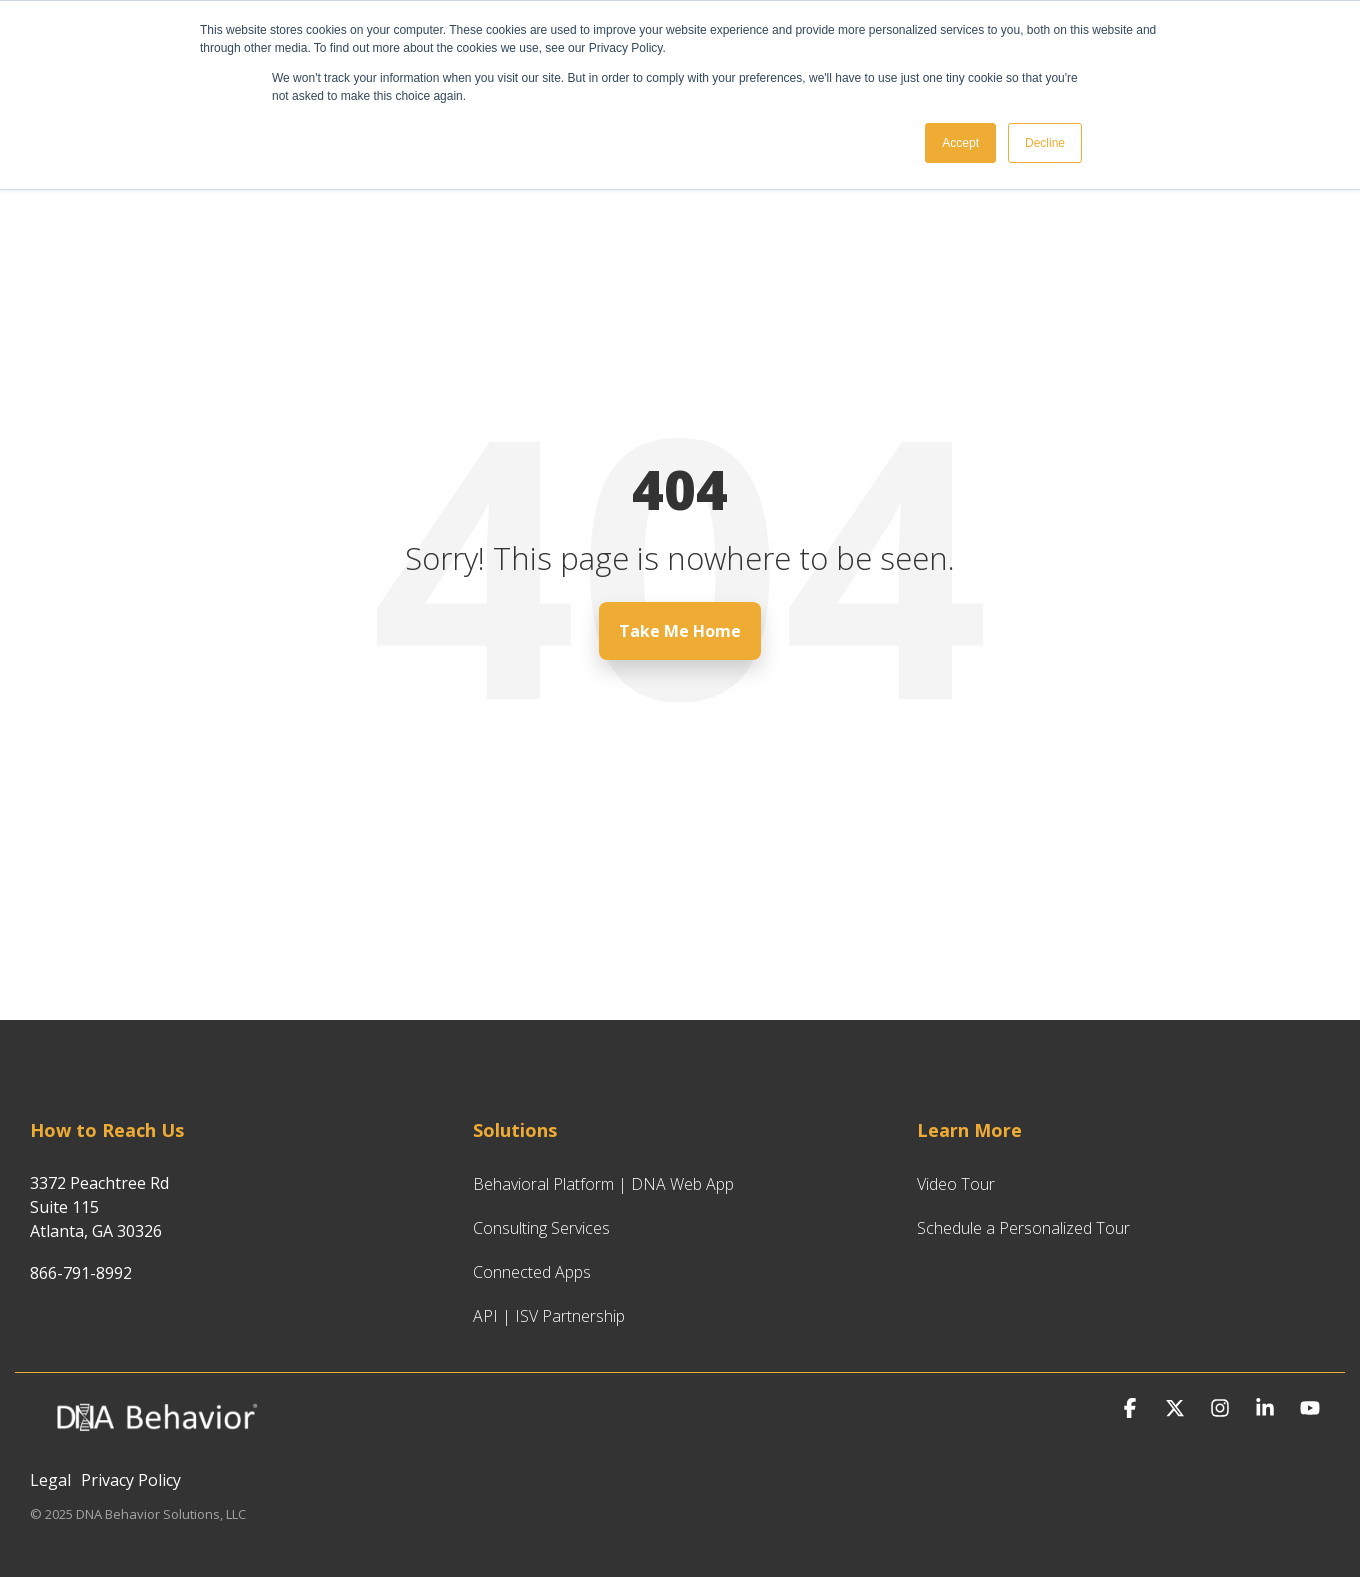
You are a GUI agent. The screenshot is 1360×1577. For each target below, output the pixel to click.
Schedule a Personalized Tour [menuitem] (1023, 1228)
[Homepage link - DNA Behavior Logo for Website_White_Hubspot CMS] (155, 1446)
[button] (1132, 1408)
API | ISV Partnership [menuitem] (549, 1316)
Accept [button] (960, 143)
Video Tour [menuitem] (956, 1184)
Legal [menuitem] (50, 1480)
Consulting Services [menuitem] (541, 1228)
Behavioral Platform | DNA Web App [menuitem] (603, 1184)
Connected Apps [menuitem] (532, 1272)
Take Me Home (680, 631)
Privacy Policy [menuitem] (131, 1480)
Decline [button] (1045, 143)
